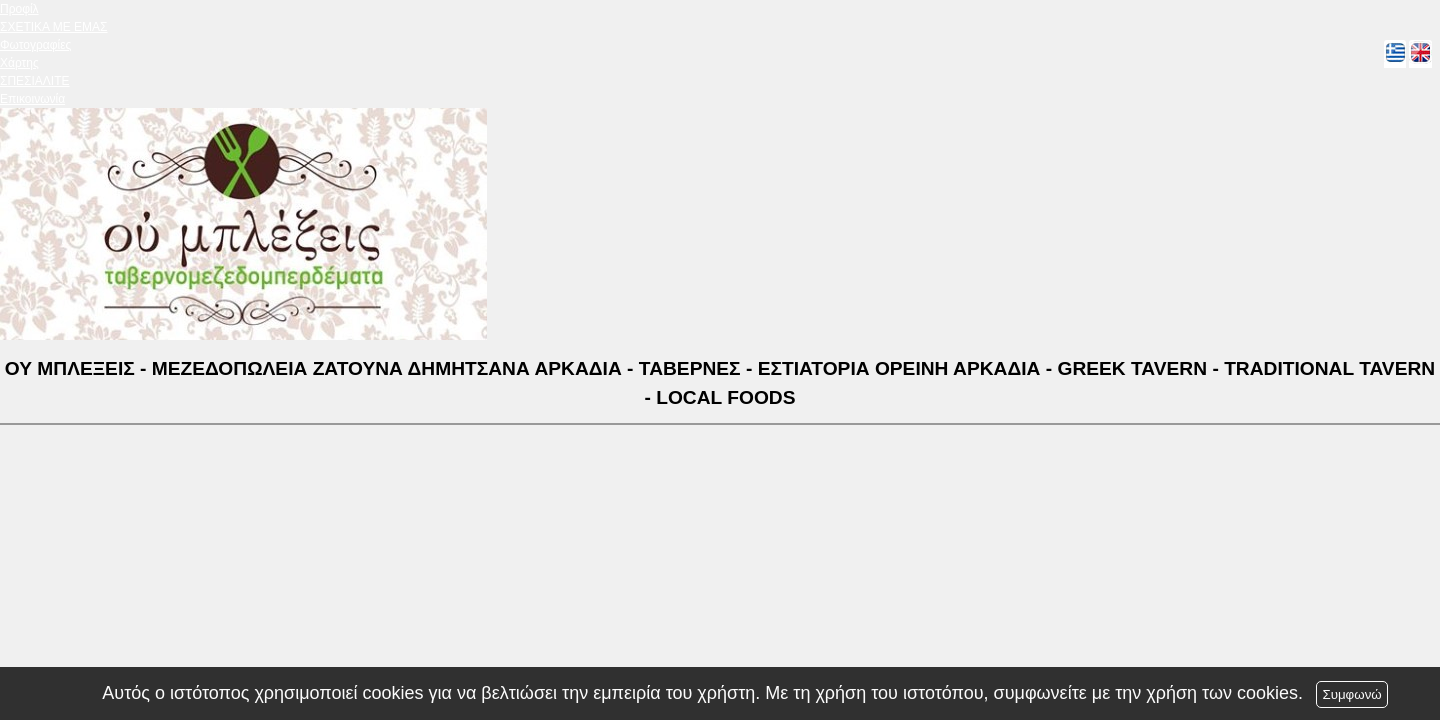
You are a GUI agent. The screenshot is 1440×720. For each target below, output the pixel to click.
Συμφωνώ (1351, 694)
